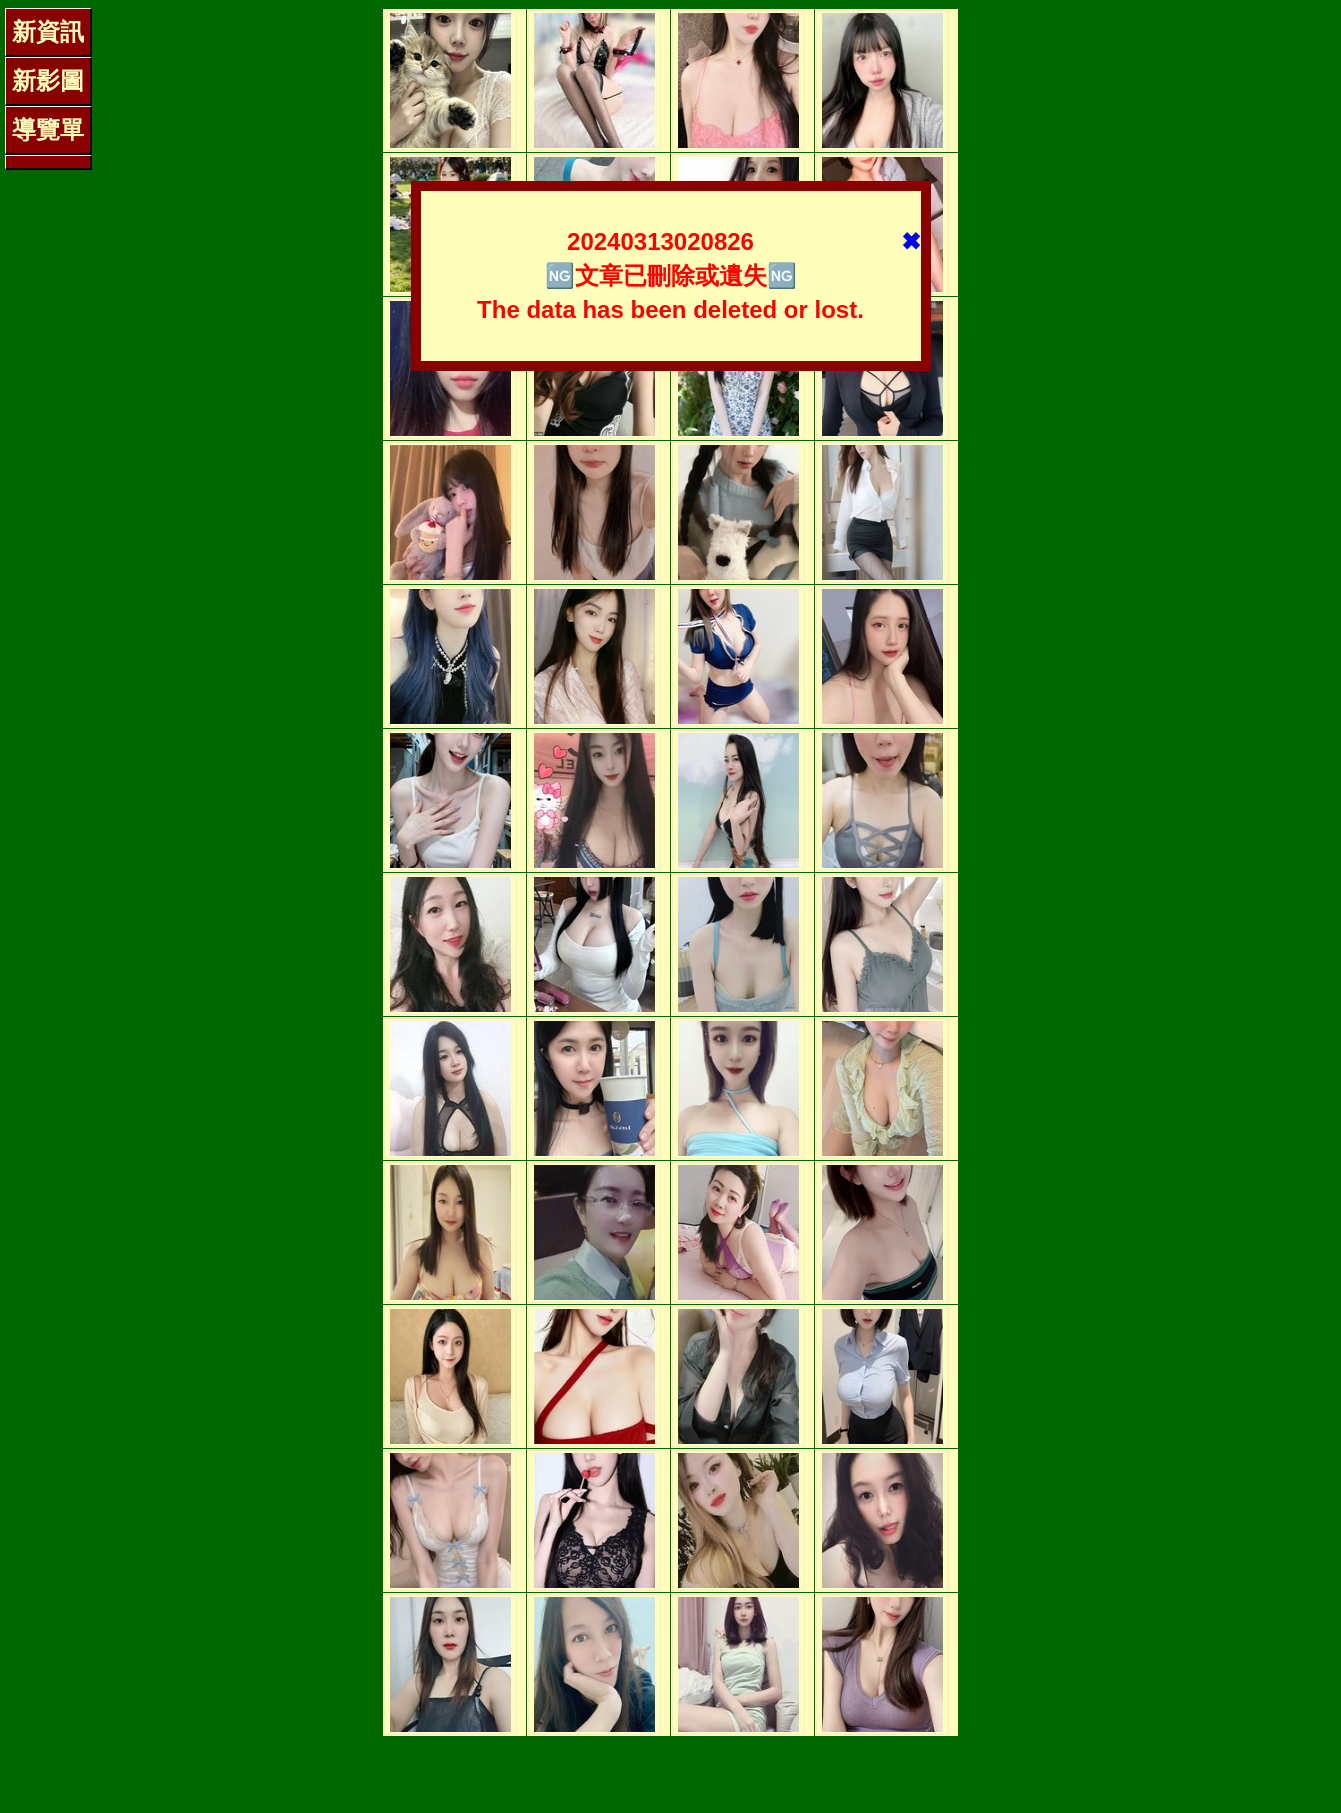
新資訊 (48, 31)
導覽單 (48, 129)
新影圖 (48, 80)
